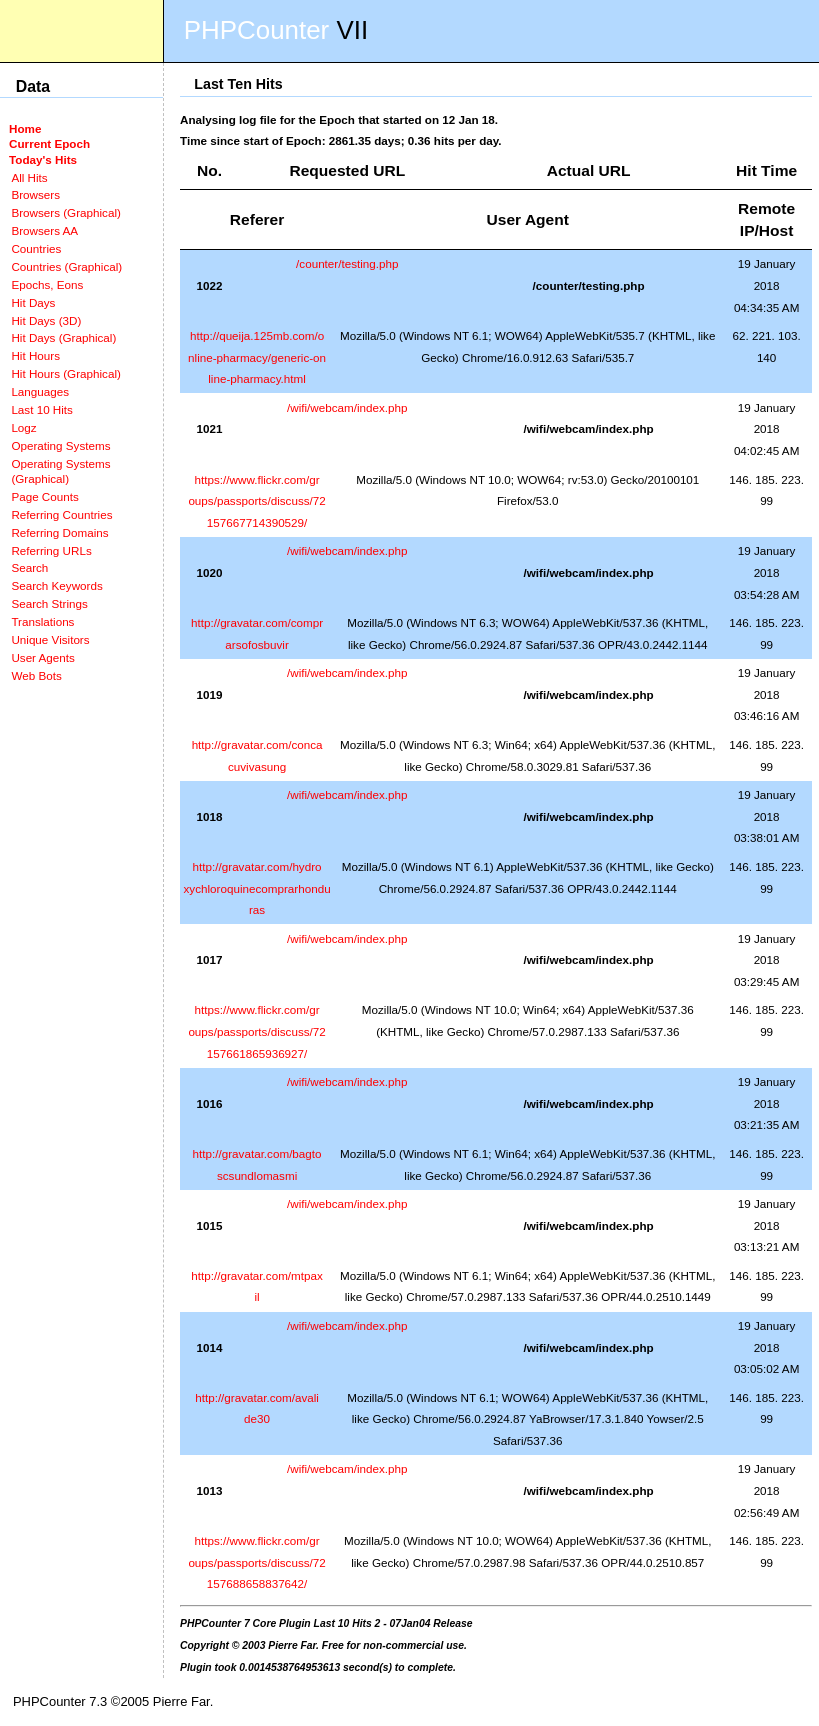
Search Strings (49, 603)
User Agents (43, 657)
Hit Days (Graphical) (63, 337)
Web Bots (36, 675)
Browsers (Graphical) (65, 212)
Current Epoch (49, 143)
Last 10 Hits (42, 409)
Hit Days (33, 302)
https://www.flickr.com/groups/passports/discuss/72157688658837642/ (256, 1562)
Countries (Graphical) (66, 266)
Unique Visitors (50, 639)
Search (29, 567)
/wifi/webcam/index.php (347, 407)
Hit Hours (35, 355)
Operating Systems (60, 445)
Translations (42, 621)
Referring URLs (51, 550)
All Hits (29, 177)
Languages (40, 391)
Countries (36, 248)
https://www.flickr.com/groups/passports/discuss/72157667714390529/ (256, 501)
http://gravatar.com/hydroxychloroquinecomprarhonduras (257, 888)
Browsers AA (44, 230)
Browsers (35, 194)
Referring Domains (59, 532)
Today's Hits (43, 159)
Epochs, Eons (47, 284)
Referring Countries (61, 514)
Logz (23, 427)
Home (25, 128)
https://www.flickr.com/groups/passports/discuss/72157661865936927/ (256, 1031)
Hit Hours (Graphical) (65, 373)
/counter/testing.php (347, 263)
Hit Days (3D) (46, 320)
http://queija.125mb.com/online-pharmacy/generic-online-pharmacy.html (257, 357)
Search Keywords (56, 585)
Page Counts (44, 496)
